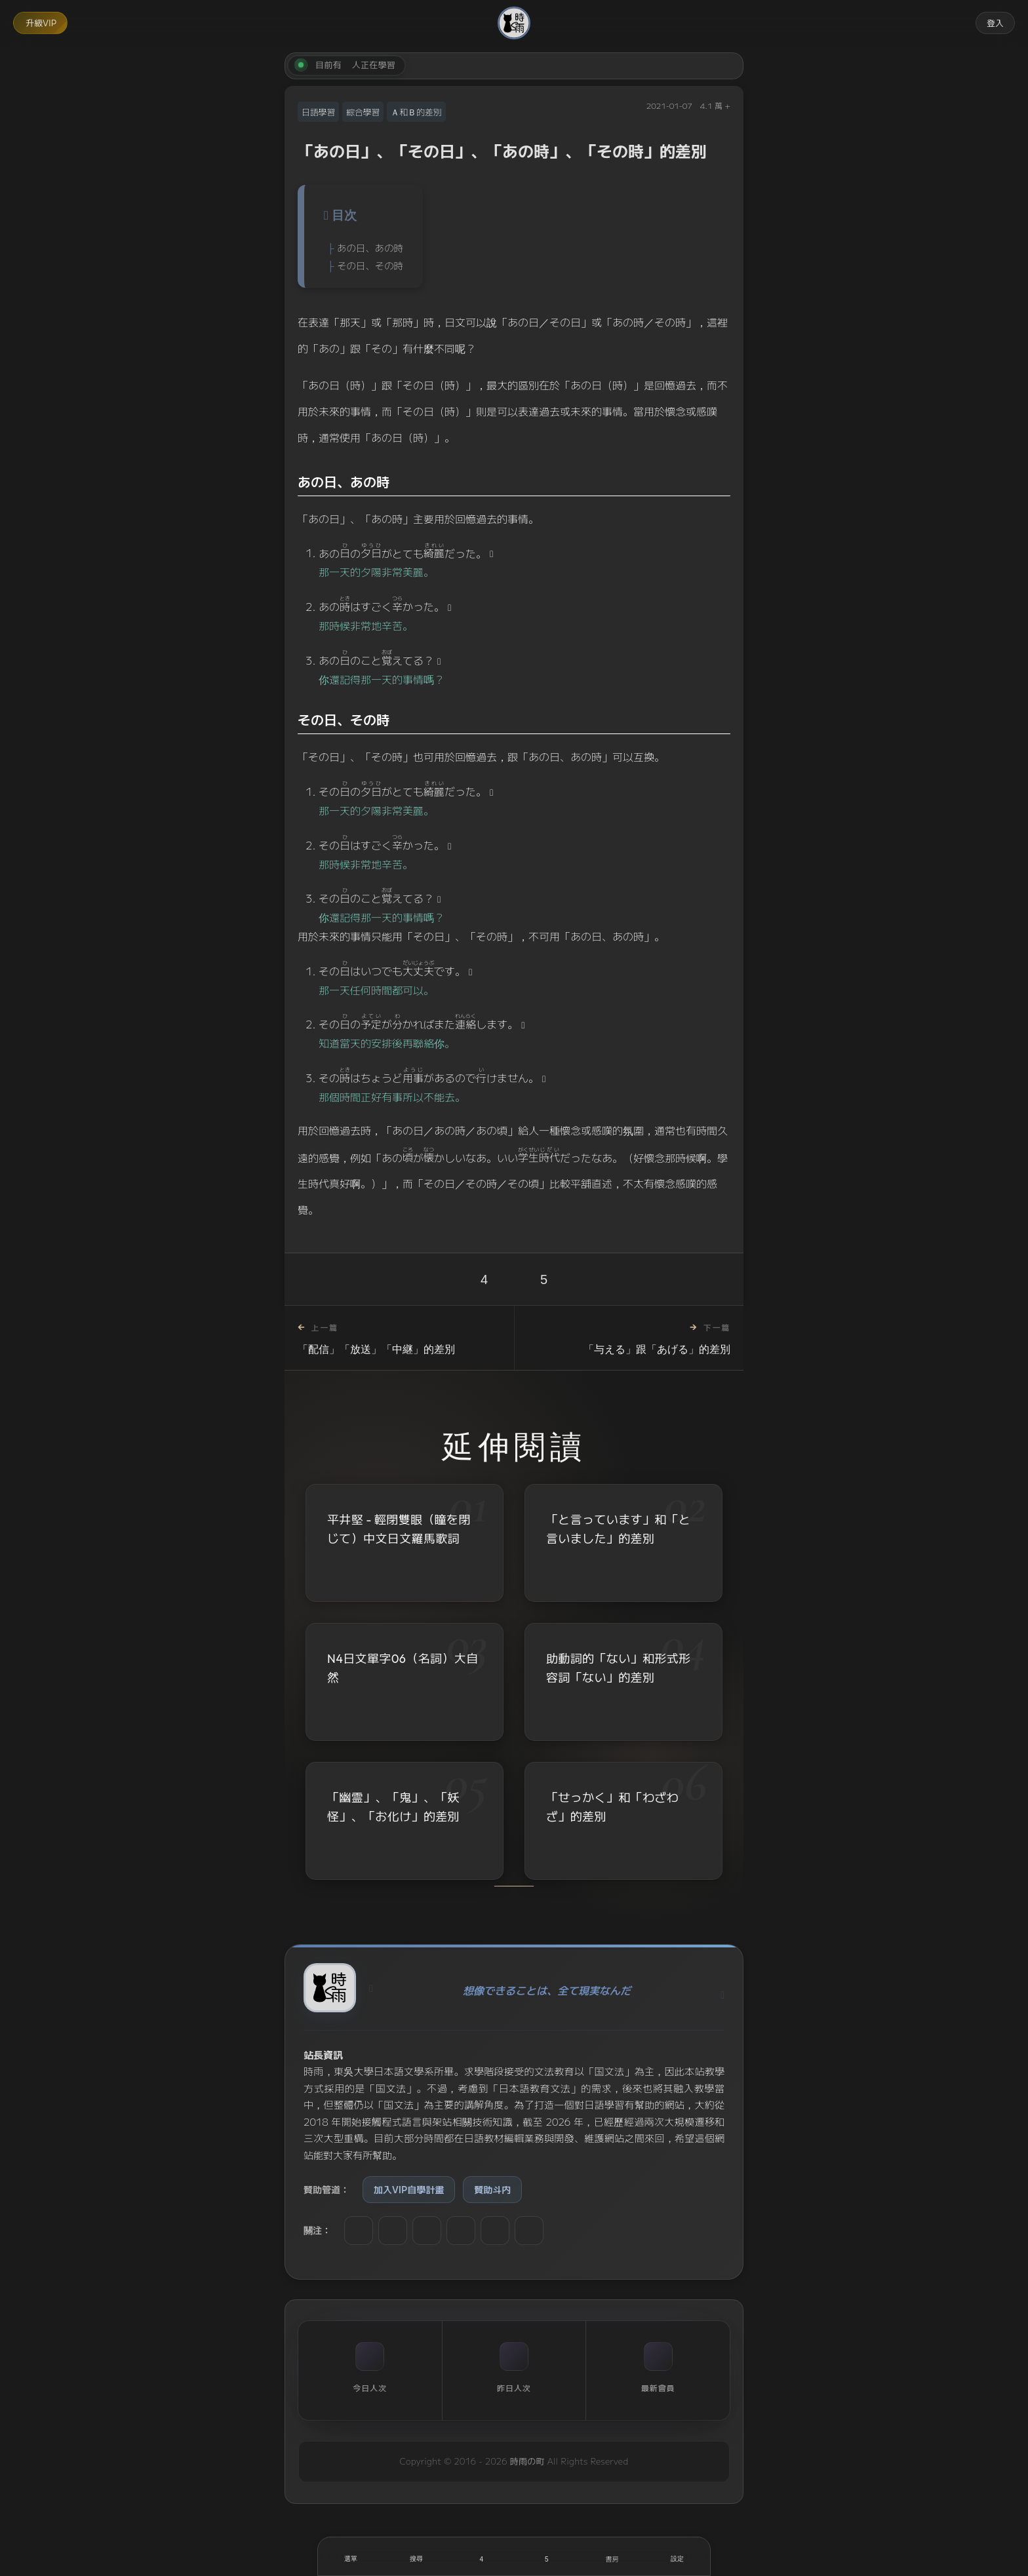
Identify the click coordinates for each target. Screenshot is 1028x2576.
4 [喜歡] (484, 1279)
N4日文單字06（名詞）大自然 (403, 1668)
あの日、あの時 (370, 247)
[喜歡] (481, 2556)
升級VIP (41, 22)
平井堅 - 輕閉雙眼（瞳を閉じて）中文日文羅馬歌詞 (399, 1529)
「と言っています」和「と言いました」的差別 (618, 1529)
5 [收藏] (543, 1279)
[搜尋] (416, 2556)
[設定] (677, 2556)
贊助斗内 (492, 2189)
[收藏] (547, 2556)
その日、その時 (370, 265)
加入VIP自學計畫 (409, 2189)
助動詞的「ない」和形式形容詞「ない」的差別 (618, 1669)
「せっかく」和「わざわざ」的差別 (612, 1810)
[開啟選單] (351, 2556)
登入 (995, 22)
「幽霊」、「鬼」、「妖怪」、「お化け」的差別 (393, 1808)
